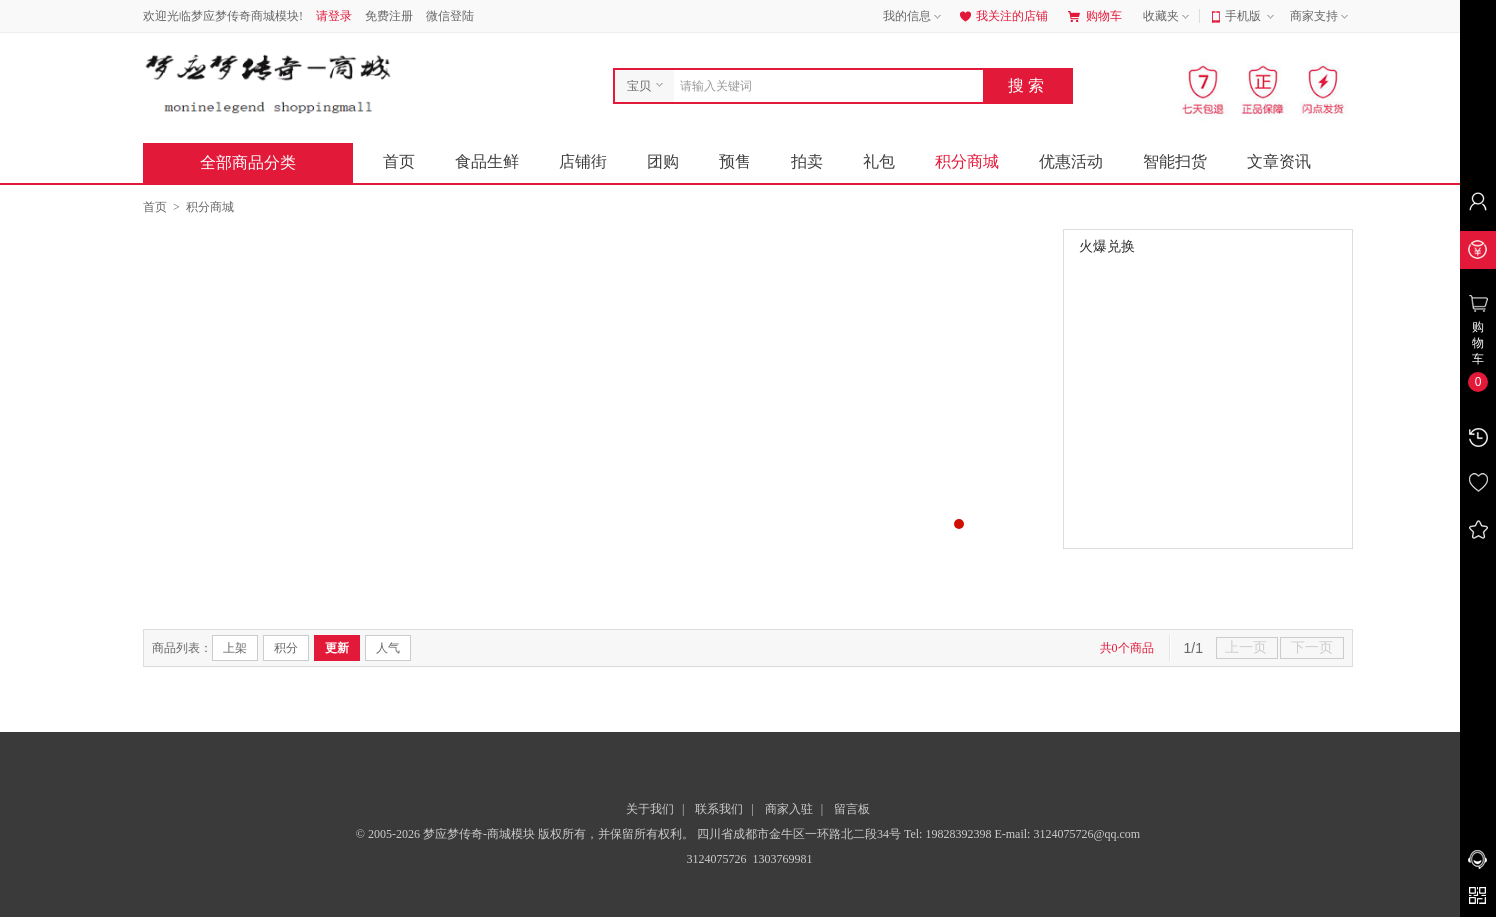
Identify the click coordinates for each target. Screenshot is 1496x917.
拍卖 (807, 161)
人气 (388, 648)
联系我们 (719, 809)
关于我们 (650, 809)
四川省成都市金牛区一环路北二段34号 (800, 834)
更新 (337, 648)
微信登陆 (450, 16)
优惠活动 (1071, 161)
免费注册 (389, 16)
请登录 (334, 16)
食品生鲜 (487, 161)
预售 (735, 161)
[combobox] (823, 86)
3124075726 (715, 859)
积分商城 (967, 161)
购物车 (1095, 16)
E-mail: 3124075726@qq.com (1067, 834)
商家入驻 (789, 809)
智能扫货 (1175, 161)
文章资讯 (1279, 161)
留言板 (852, 809)
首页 (399, 161)
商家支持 (1321, 17)
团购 (663, 161)
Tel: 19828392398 (949, 834)
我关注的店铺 (1002, 16)
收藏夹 (1168, 17)
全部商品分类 (264, 162)
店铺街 (583, 161)
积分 (286, 648)
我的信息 (914, 17)
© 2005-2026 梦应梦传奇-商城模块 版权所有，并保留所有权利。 (525, 834)
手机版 (1251, 17)
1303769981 (781, 859)
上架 (235, 648)
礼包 (879, 161)
